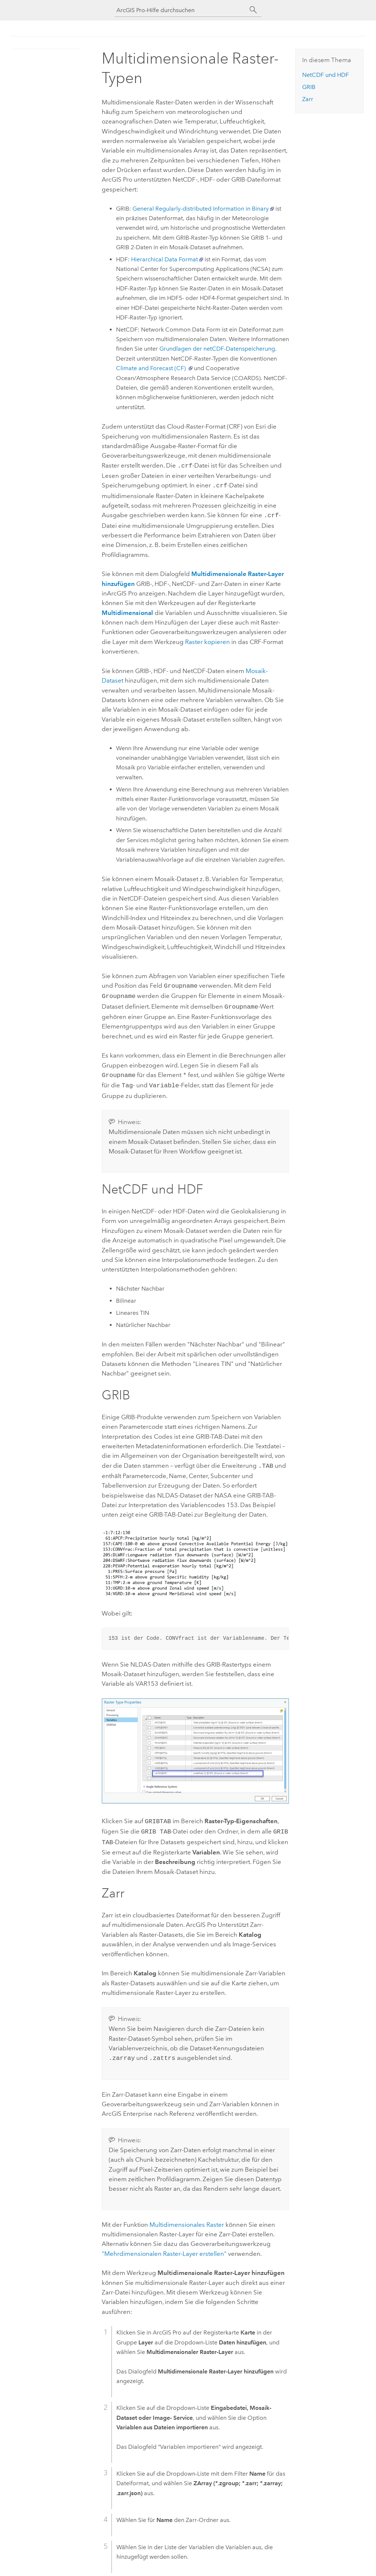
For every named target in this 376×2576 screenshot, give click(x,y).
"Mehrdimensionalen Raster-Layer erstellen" (164, 2244)
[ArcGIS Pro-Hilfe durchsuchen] (181, 10)
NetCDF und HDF (325, 74)
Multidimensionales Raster (186, 2215)
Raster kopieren (207, 639)
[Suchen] (253, 10)
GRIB (308, 86)
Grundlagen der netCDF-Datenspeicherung (217, 348)
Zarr (307, 99)
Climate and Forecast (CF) (151, 368)
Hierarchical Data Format (164, 259)
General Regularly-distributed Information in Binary (201, 208)
